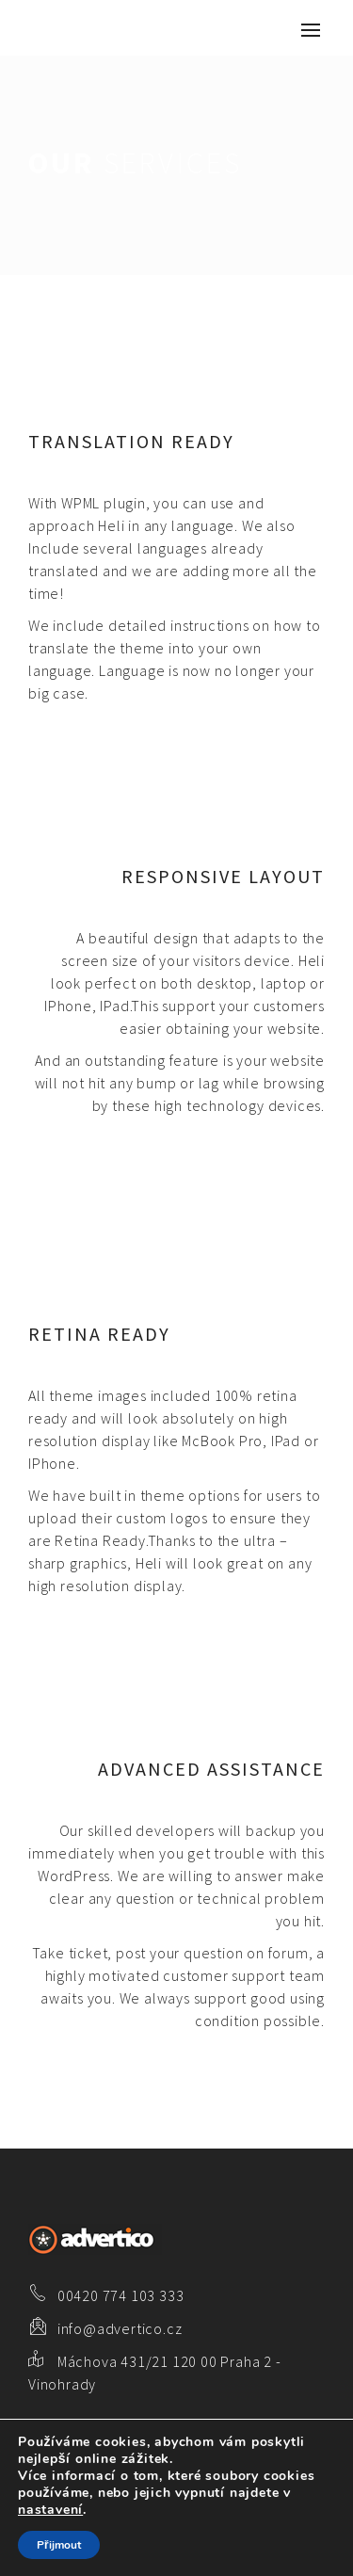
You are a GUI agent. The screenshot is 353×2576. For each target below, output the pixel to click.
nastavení (50, 2510)
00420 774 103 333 (121, 2295)
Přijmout (59, 2544)
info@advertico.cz (120, 2328)
